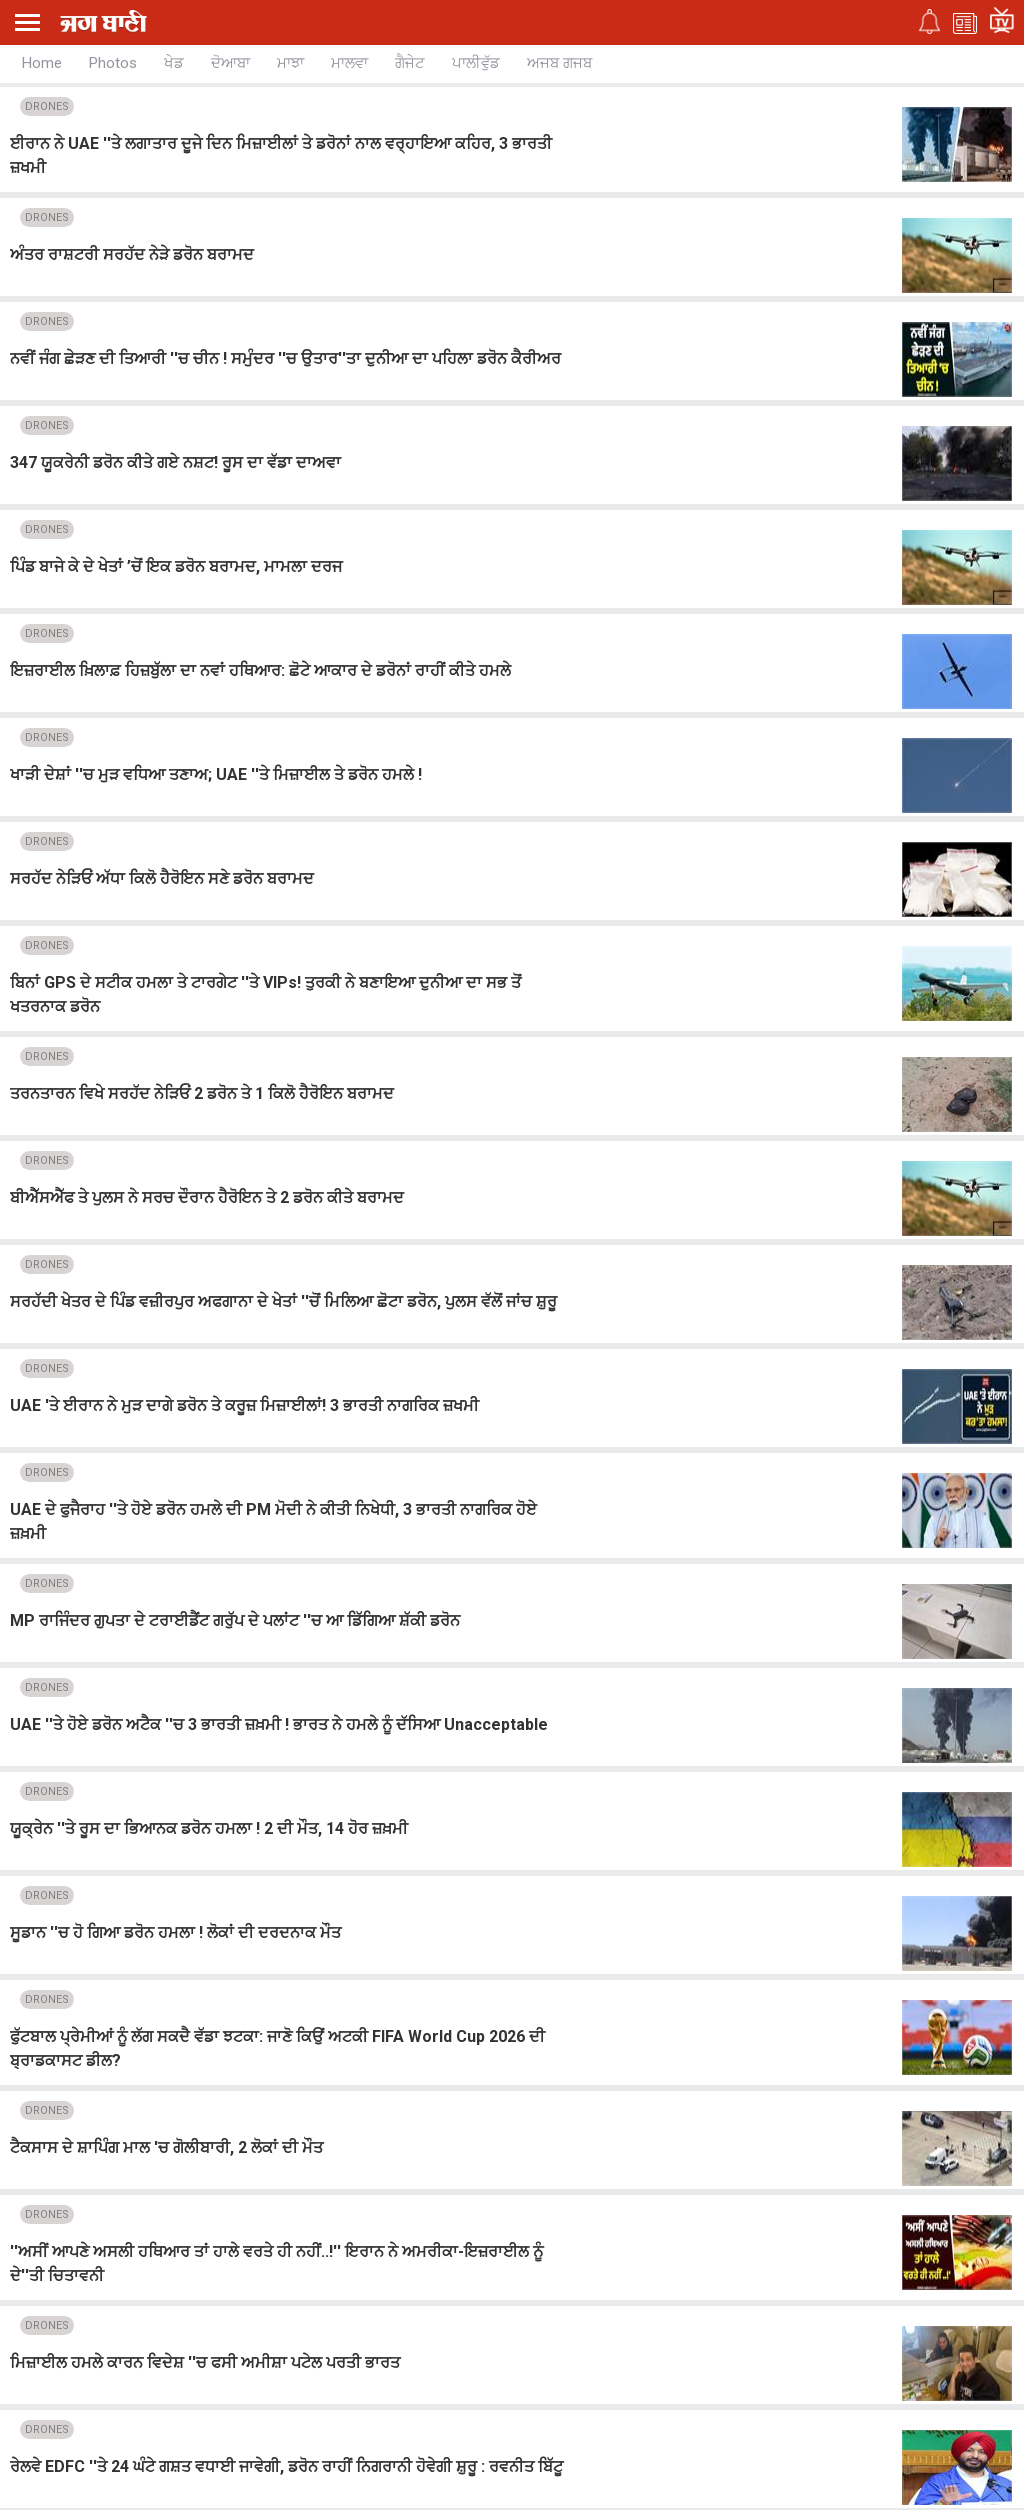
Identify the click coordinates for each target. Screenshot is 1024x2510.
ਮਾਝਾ (290, 63)
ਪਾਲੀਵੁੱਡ (476, 63)
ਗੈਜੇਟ (410, 63)
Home (42, 63)
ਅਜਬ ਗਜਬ (559, 63)
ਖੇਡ (174, 63)
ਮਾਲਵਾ (349, 63)
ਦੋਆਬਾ (230, 63)
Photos (113, 63)
